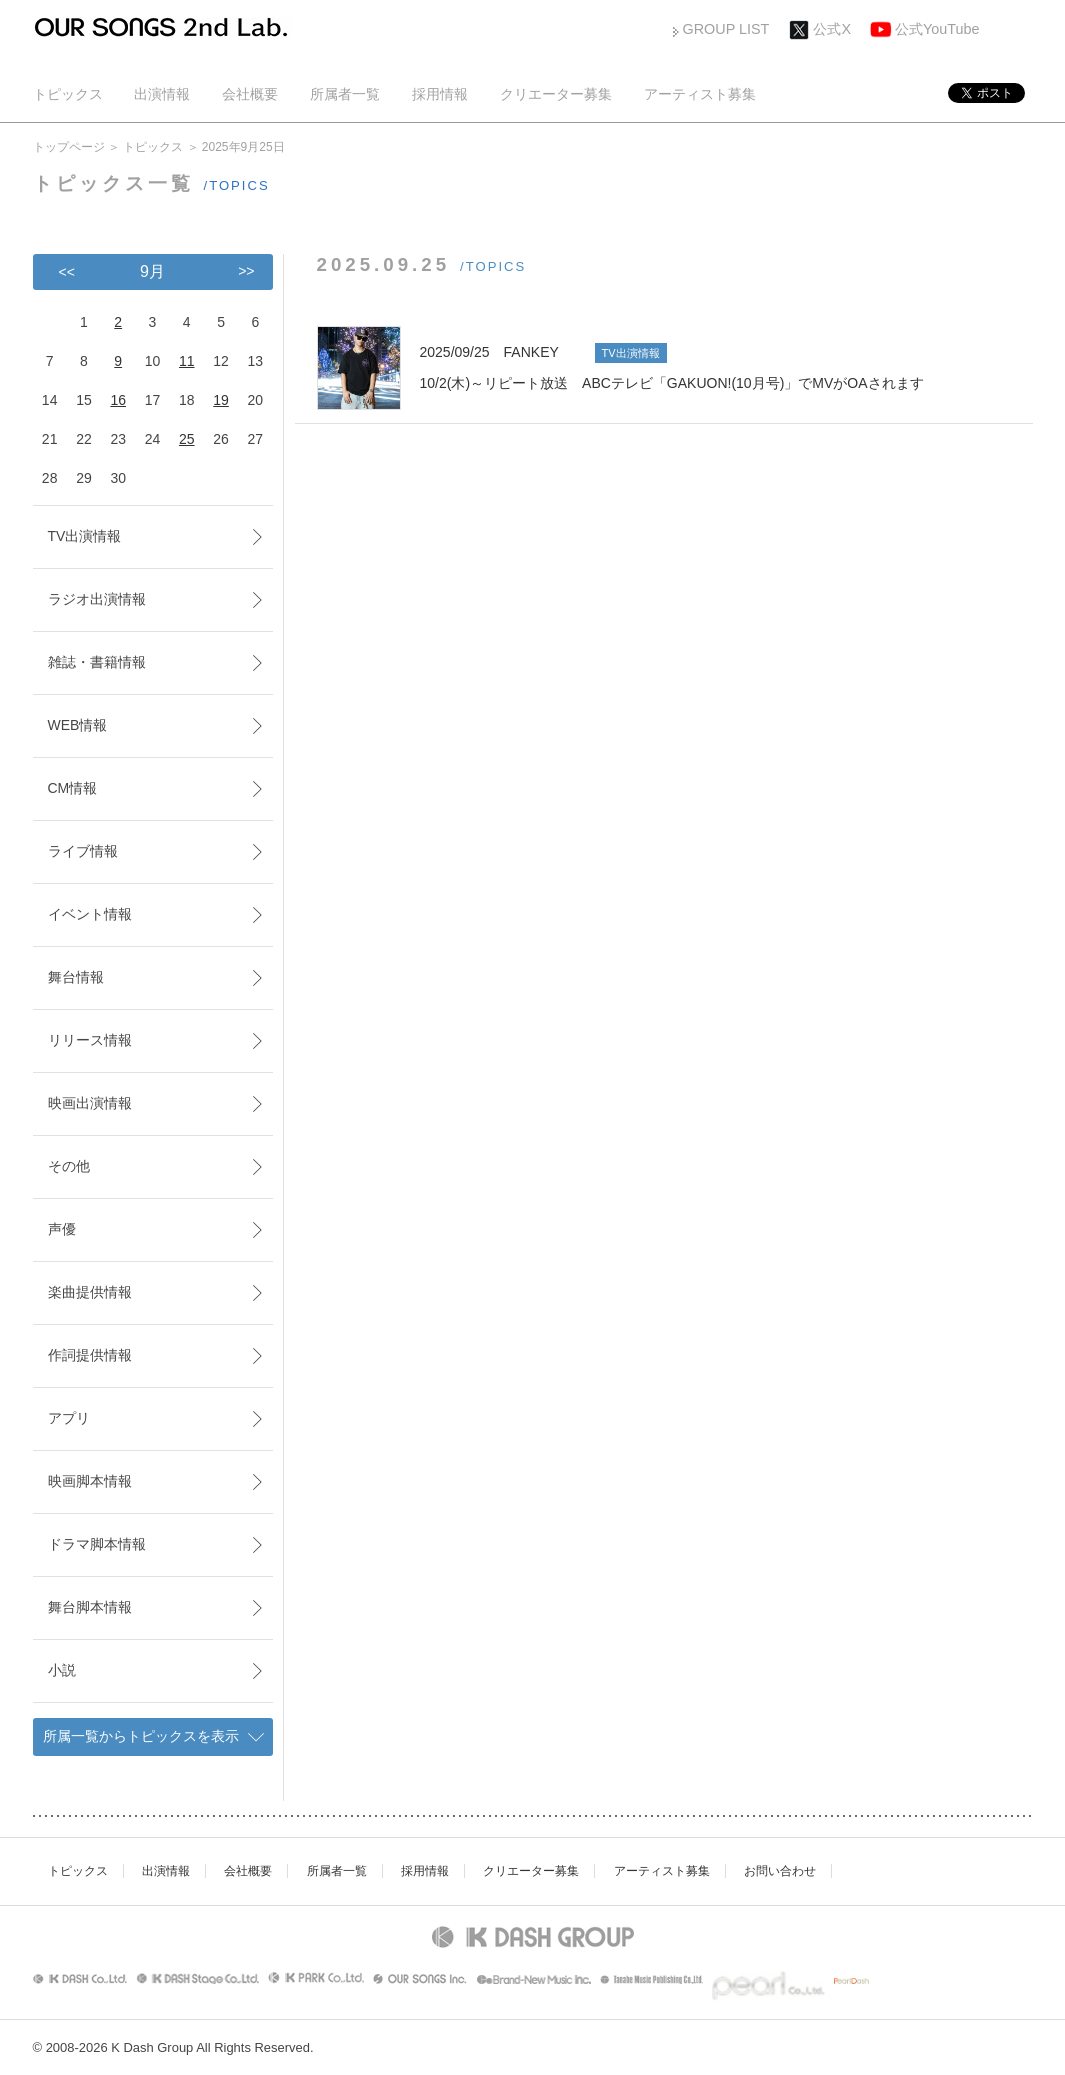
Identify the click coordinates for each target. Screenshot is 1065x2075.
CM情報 (73, 788)
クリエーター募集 (556, 94)
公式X (832, 29)
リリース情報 (90, 1040)
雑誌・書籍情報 (97, 662)
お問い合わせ (780, 1871)
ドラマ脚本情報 (97, 1544)
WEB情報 (78, 725)
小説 (62, 1670)
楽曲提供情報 (90, 1292)
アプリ (69, 1418)
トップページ (69, 147)
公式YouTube (937, 29)
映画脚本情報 (90, 1481)
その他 (69, 1166)
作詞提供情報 (90, 1355)
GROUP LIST (726, 29)
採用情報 (440, 94)
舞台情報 (76, 977)
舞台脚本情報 (90, 1607)
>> (246, 271)
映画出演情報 (90, 1103)
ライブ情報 (83, 851)
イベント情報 (90, 914)
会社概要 (250, 94)
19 (221, 400)
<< (67, 272)
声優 (62, 1229)
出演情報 (162, 94)
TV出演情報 (85, 536)
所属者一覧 (345, 94)
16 (118, 400)
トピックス (68, 94)
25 (187, 439)
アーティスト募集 (700, 94)
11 (187, 361)
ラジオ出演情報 (97, 599)
